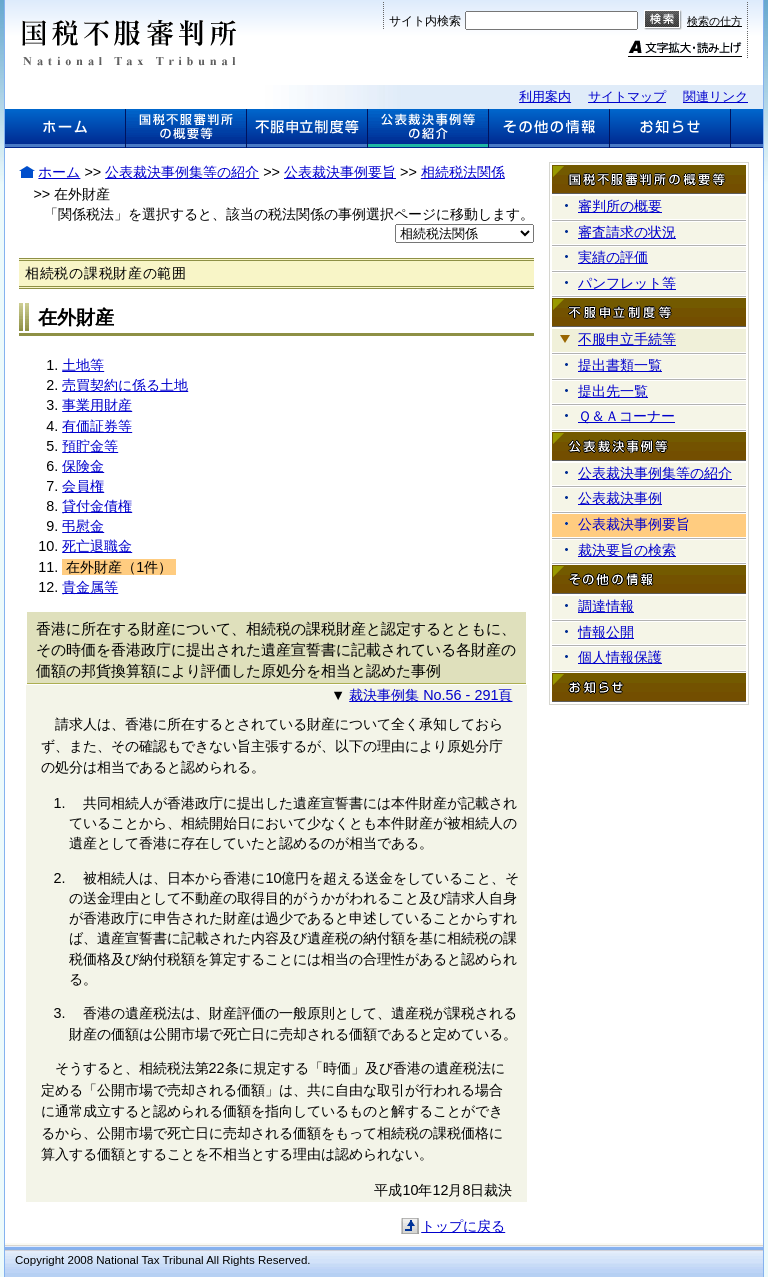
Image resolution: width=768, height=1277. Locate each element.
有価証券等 (97, 426)
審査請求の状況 (627, 232)
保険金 (83, 466)
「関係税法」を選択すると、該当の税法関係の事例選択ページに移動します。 (289, 214)
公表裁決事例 (620, 498)
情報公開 (606, 632)
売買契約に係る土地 (125, 385)
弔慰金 (83, 526)
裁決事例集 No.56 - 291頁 (430, 695)
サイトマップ (627, 96)
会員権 (83, 486)
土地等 (83, 365)
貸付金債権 (97, 506)
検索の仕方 (714, 21)
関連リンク (715, 96)
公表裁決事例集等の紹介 (182, 172)
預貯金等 (90, 446)
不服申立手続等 (627, 339)
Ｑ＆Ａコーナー (626, 416)
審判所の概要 (620, 206)
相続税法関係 (463, 172)
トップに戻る (463, 1226)
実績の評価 (613, 257)
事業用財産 (97, 405)
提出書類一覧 (620, 365)
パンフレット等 (627, 283)
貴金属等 (90, 587)
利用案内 (545, 96)
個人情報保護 (620, 657)
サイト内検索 (425, 21)
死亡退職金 (97, 546)
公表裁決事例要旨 (340, 172)
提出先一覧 (613, 391)
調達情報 (606, 606)
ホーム (59, 172)
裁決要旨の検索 (627, 550)
